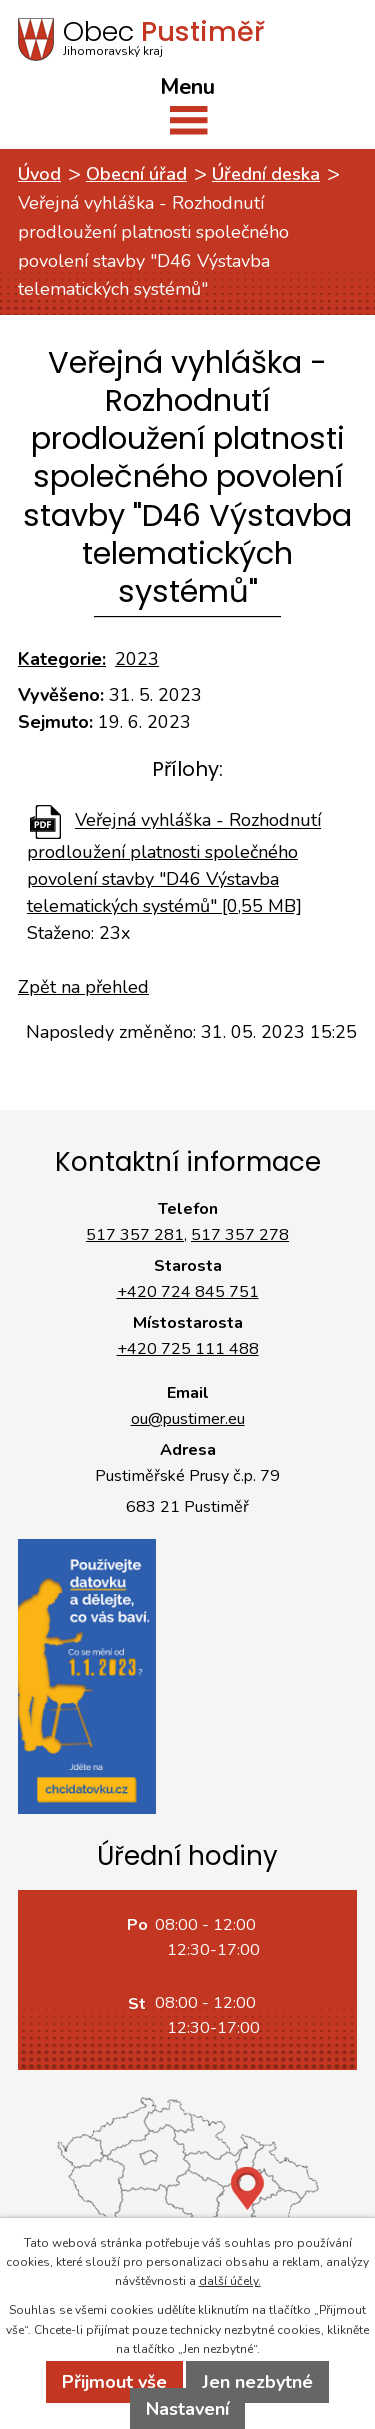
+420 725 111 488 (188, 1349)
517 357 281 (135, 1235)
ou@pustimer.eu (188, 1419)
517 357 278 (240, 1235)
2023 (137, 659)
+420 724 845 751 (188, 1292)
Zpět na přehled (83, 987)
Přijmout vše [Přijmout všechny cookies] (114, 2382)
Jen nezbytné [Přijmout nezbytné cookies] (257, 2382)
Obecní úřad (136, 174)
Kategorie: (62, 659)
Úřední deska (266, 174)
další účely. (230, 2281)
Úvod (39, 174)
